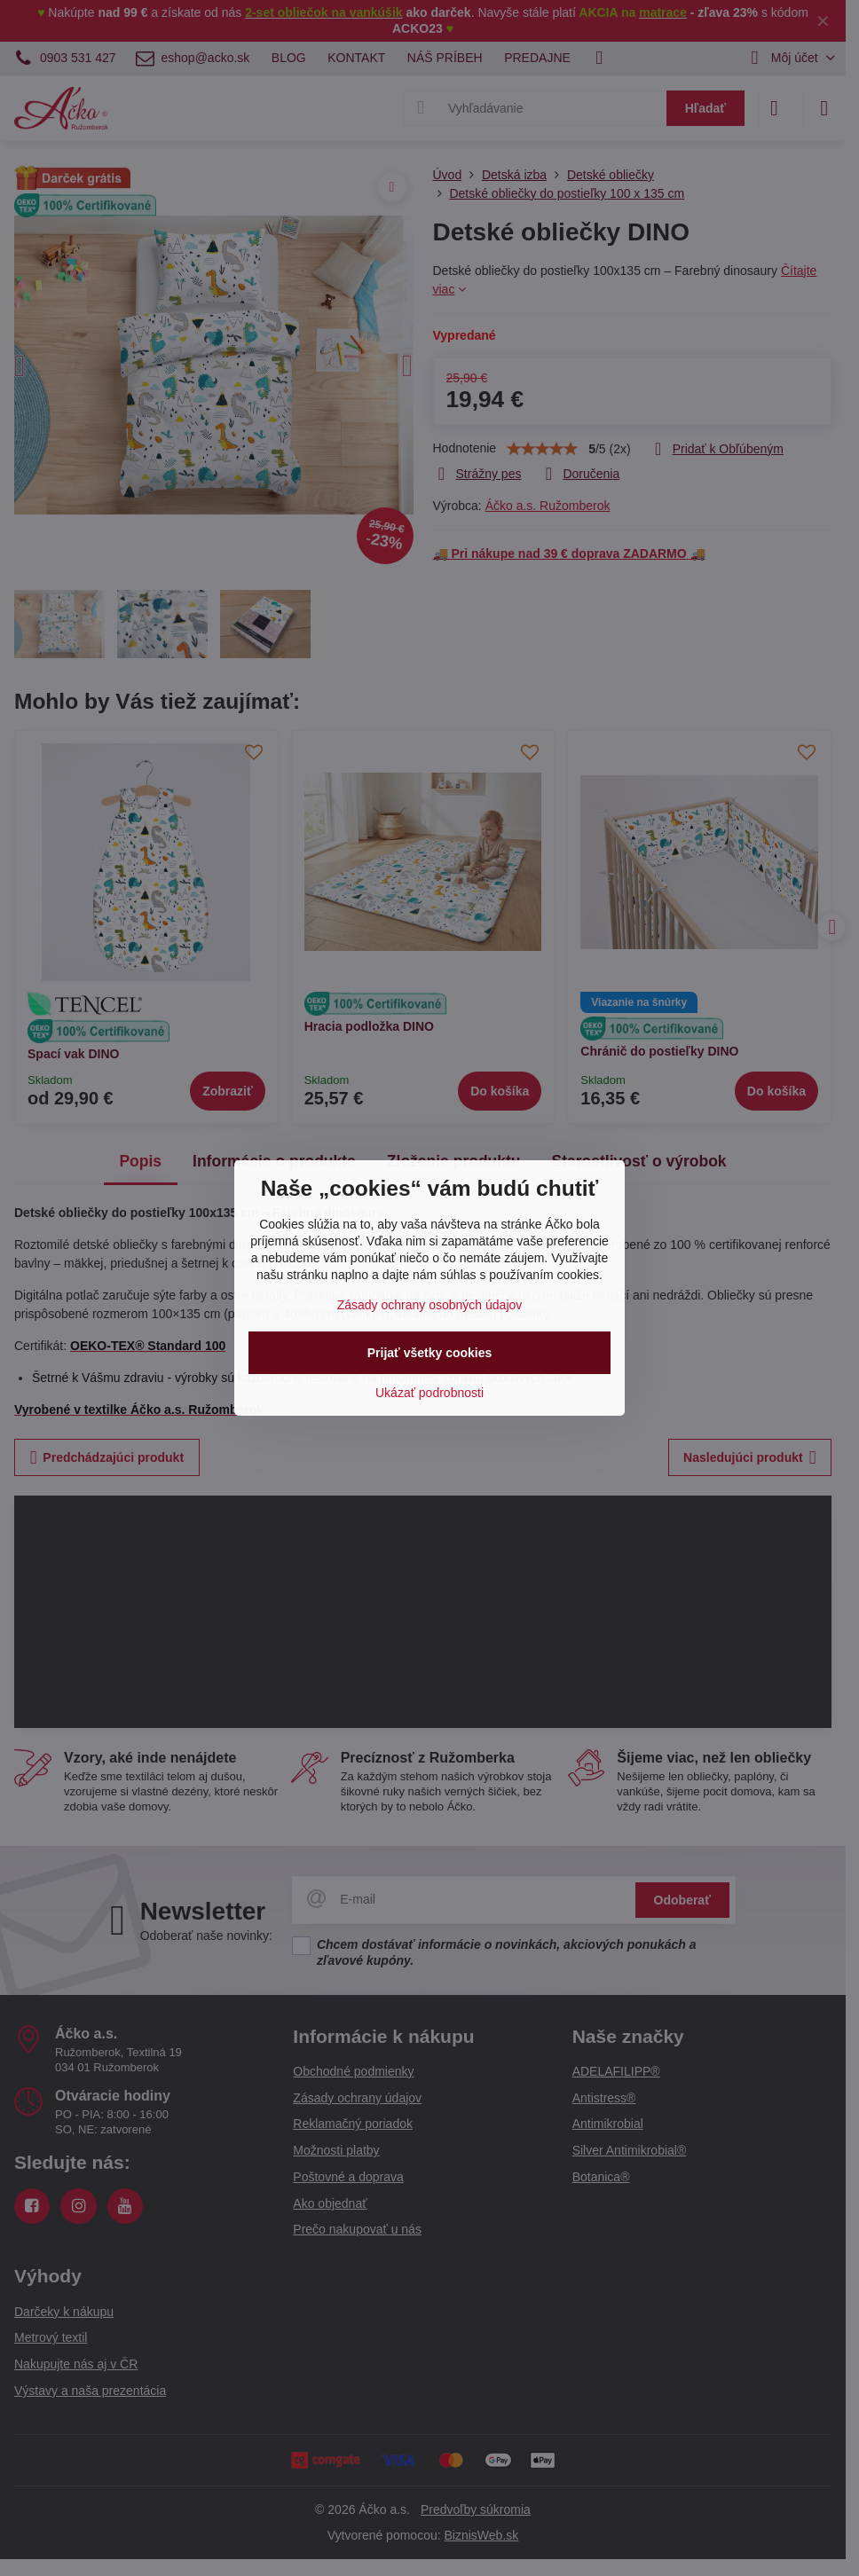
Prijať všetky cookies (430, 1353)
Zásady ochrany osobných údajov (430, 1305)
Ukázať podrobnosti (429, 1393)
